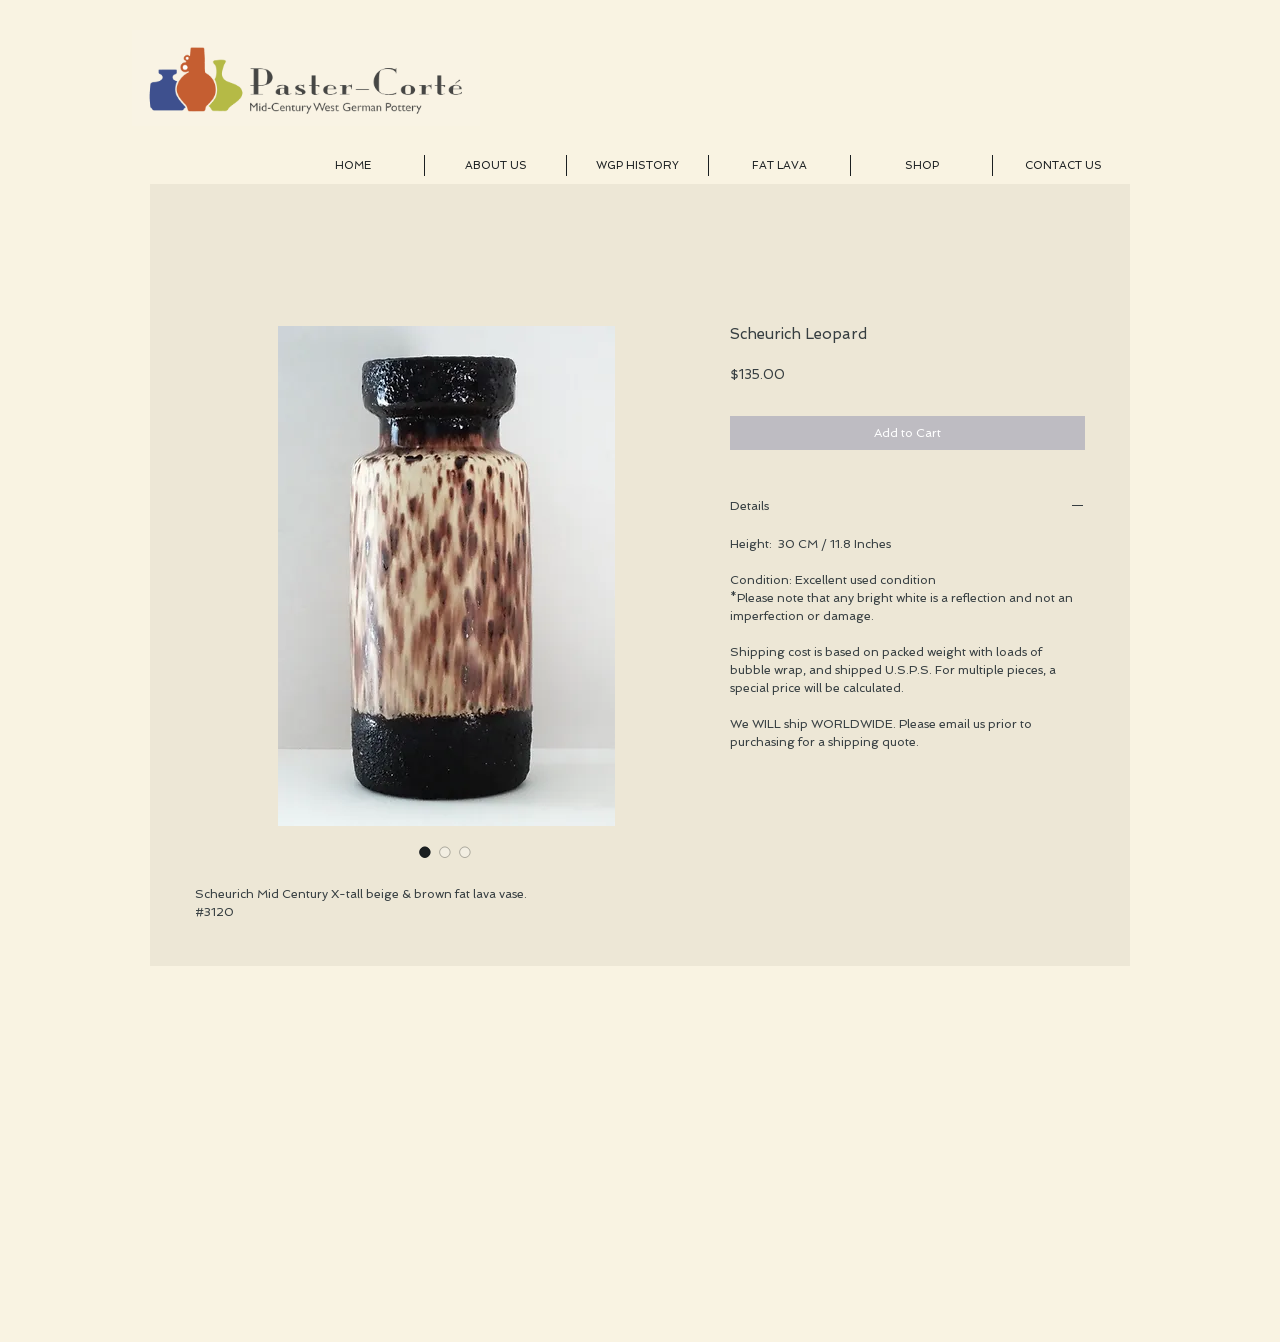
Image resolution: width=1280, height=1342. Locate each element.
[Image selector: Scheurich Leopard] (425, 852)
